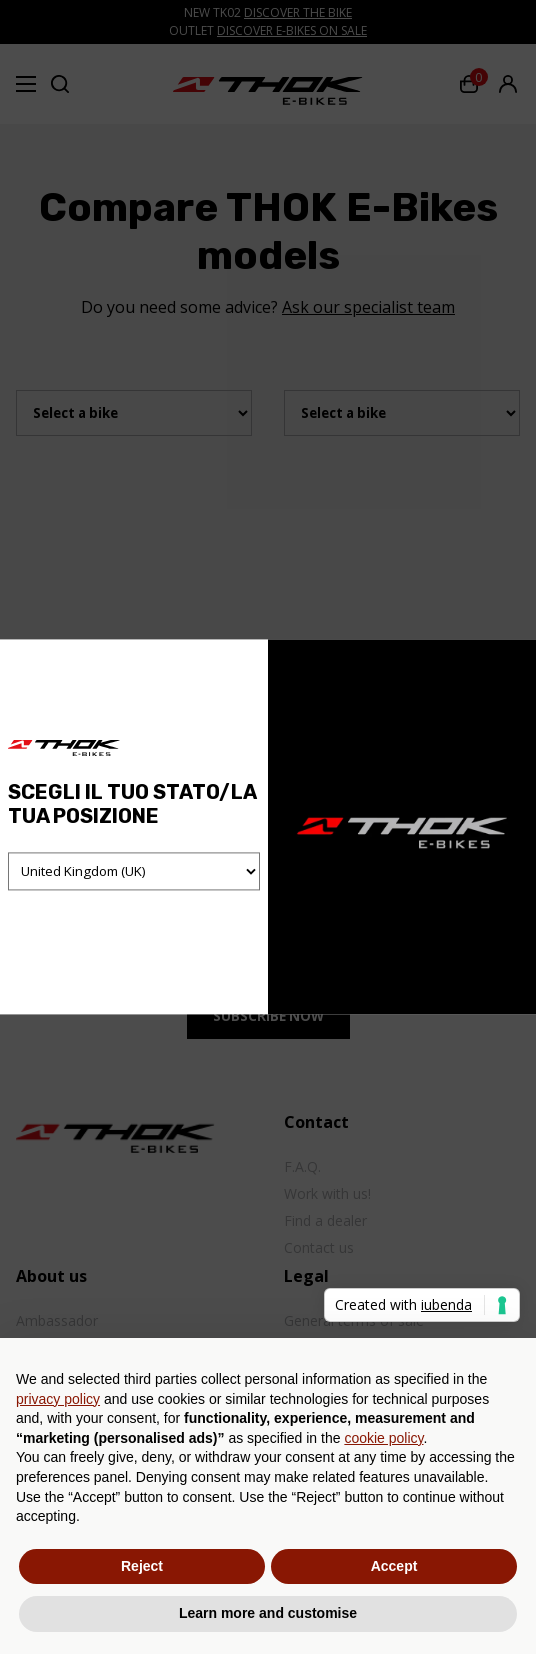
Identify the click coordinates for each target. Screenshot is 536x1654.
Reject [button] (142, 1566)
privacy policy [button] (58, 1399)
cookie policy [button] (383, 1438)
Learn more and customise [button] (268, 1613)
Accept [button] (394, 1566)
